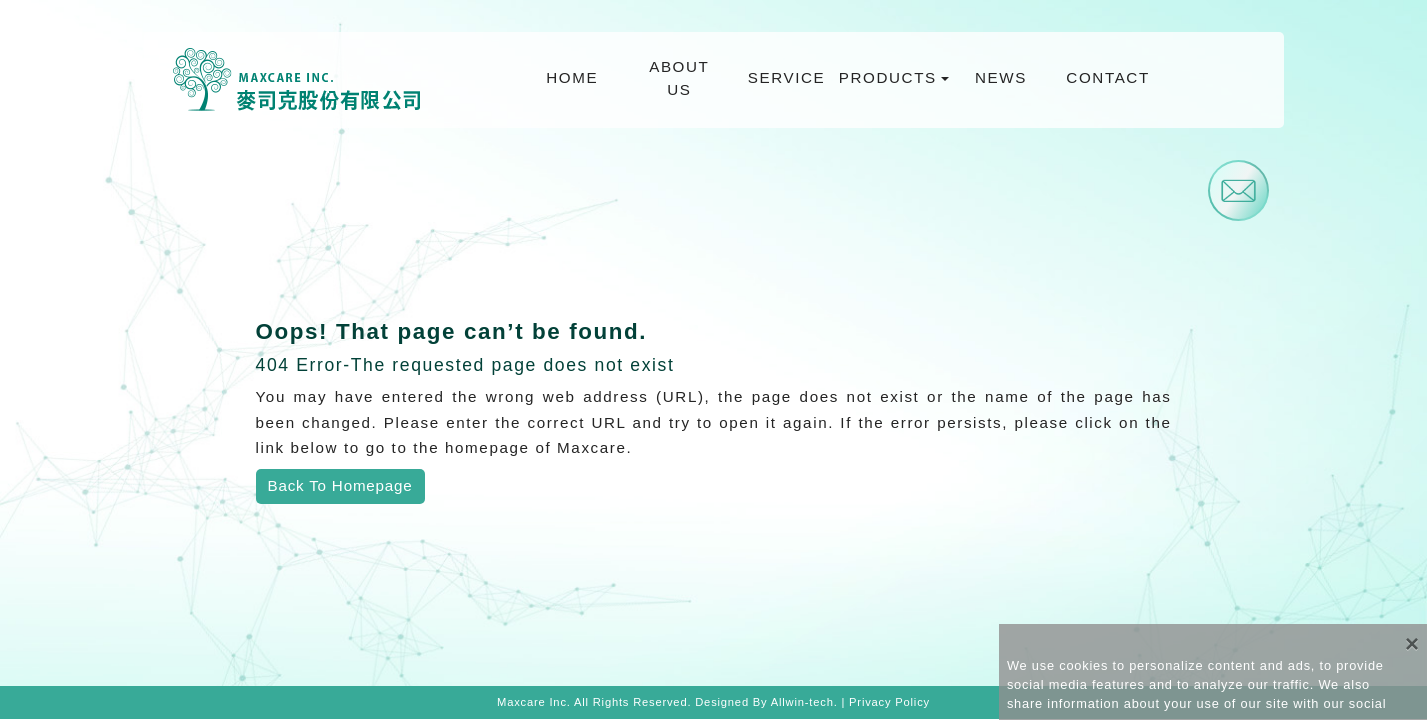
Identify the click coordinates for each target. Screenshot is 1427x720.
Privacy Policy (889, 702)
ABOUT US (679, 78)
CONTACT (1107, 77)
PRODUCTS (889, 77)
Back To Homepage (340, 485)
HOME (572, 77)
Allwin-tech (802, 702)
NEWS (1001, 77)
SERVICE (787, 77)
